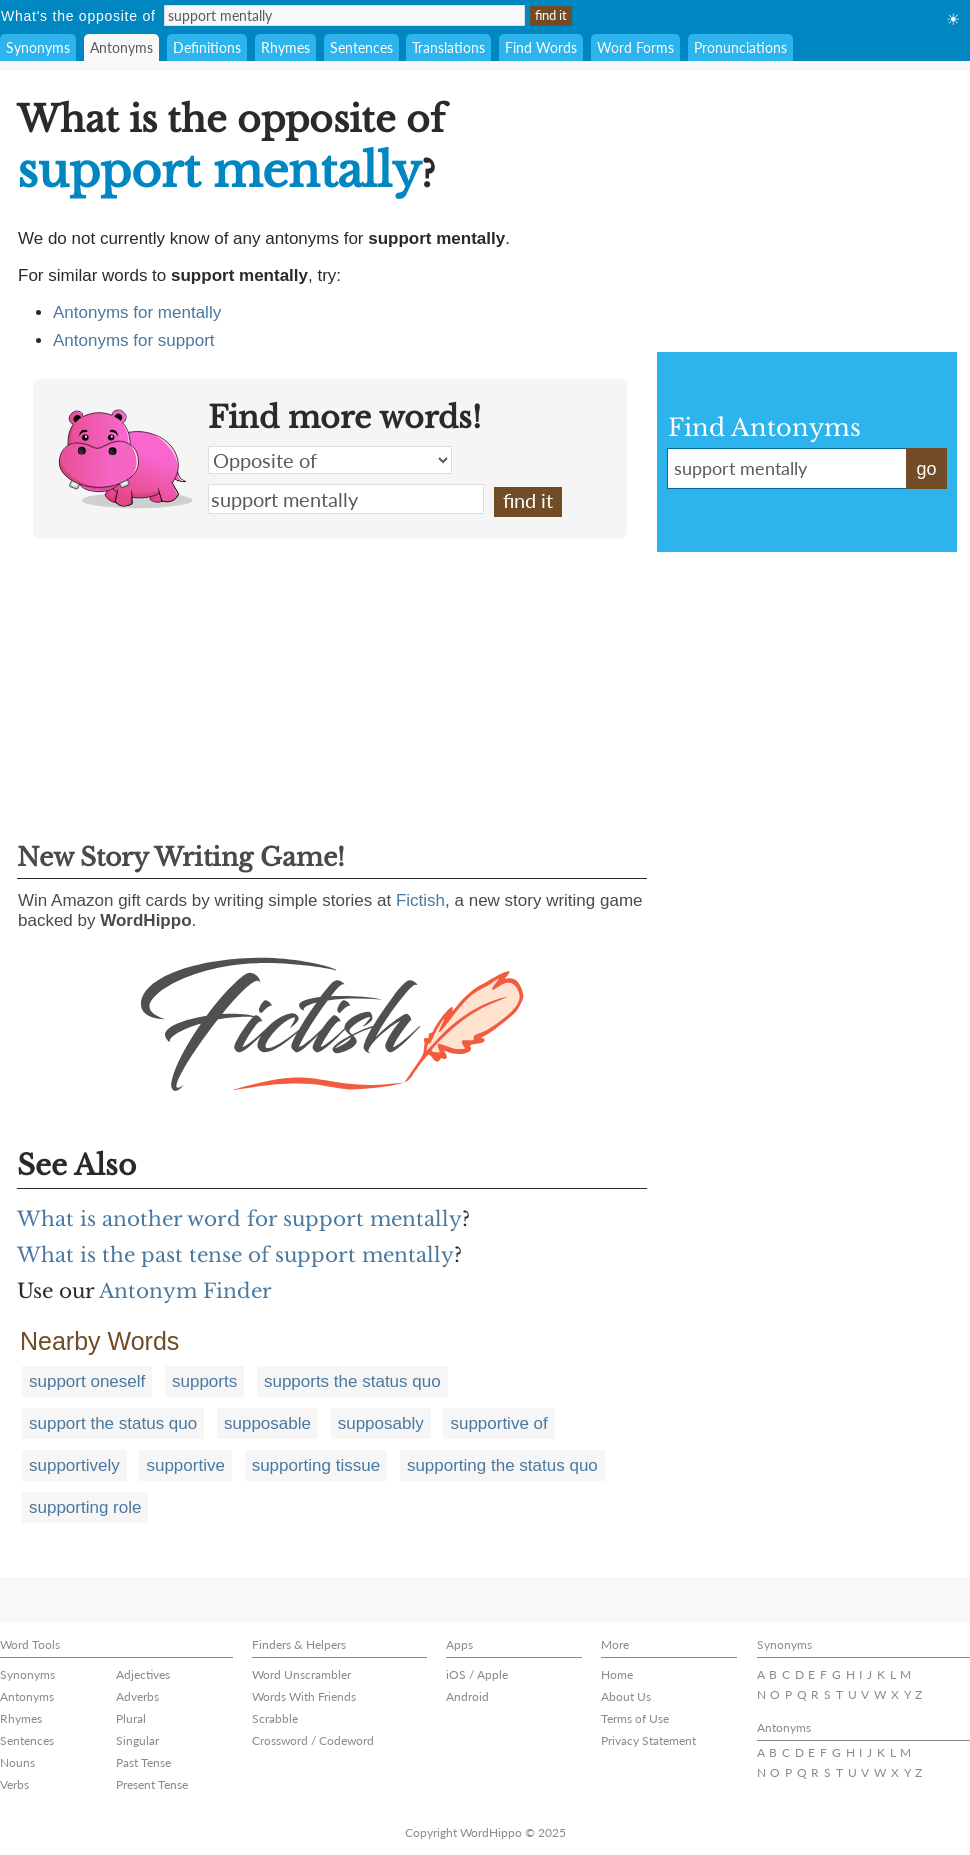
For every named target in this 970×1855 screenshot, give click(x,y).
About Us (626, 1696)
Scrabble (275, 1718)
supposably (381, 1423)
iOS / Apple (477, 1674)
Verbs (14, 1784)
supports (204, 1381)
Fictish (420, 900)
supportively (74, 1465)
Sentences (361, 47)
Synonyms (38, 47)
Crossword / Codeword (313, 1740)
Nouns (17, 1762)
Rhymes (285, 47)
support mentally (346, 499)
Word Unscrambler (301, 1674)
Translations (448, 47)
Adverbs (137, 1696)
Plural (131, 1718)
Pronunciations (740, 47)
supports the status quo (352, 1381)
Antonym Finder (185, 1291)
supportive (185, 1465)
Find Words (541, 47)
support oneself (87, 1381)
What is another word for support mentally (239, 1219)
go (926, 469)
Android (467, 1696)
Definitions (207, 47)
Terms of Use (635, 1718)
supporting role (85, 1507)
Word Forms (635, 47)
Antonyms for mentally (137, 312)
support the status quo (113, 1423)
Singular (137, 1740)
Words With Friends (304, 1696)
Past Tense (143, 1762)
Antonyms (121, 47)
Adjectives (143, 1674)
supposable (267, 1423)
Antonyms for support (134, 340)
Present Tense (152, 1784)
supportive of (498, 1423)
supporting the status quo (502, 1465)
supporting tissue (316, 1465)
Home (617, 1674)
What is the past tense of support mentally (235, 1255)
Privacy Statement (648, 1740)
